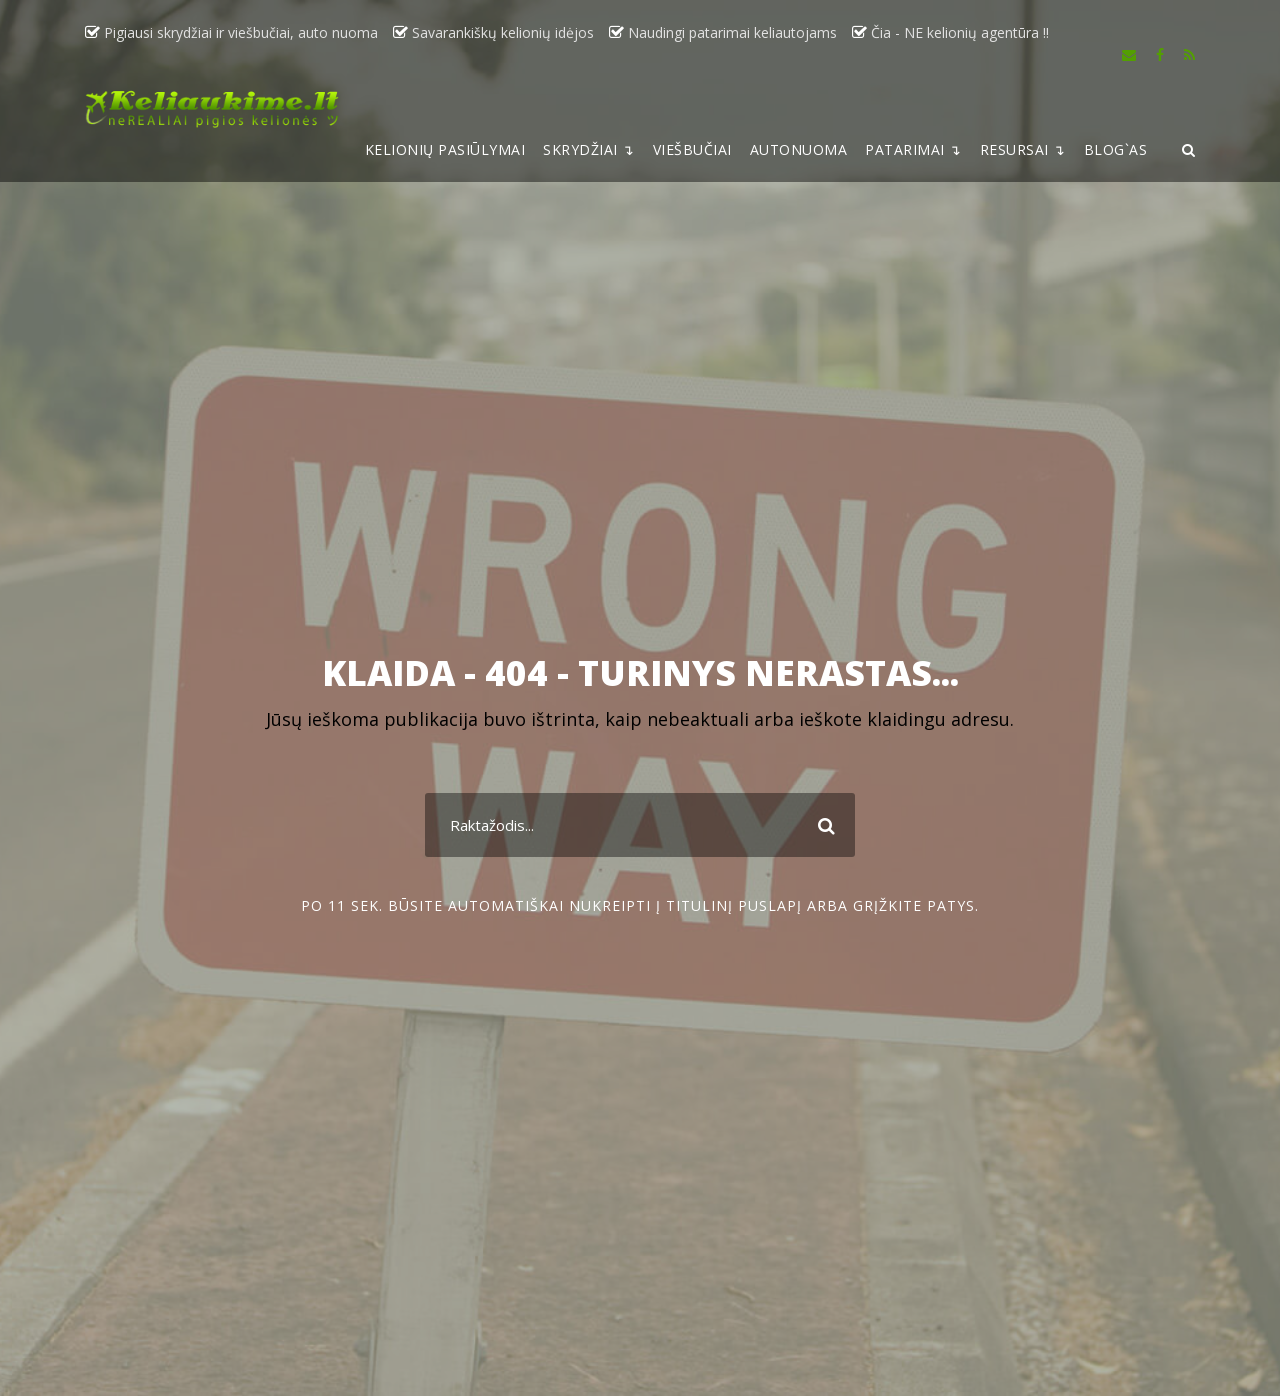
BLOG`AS (1116, 149)
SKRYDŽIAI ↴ (589, 149)
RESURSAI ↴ (1023, 149)
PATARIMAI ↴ (913, 149)
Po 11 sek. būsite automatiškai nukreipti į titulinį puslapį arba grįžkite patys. (640, 905)
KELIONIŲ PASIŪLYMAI (445, 149)
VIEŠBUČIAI (692, 149)
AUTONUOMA (799, 149)
